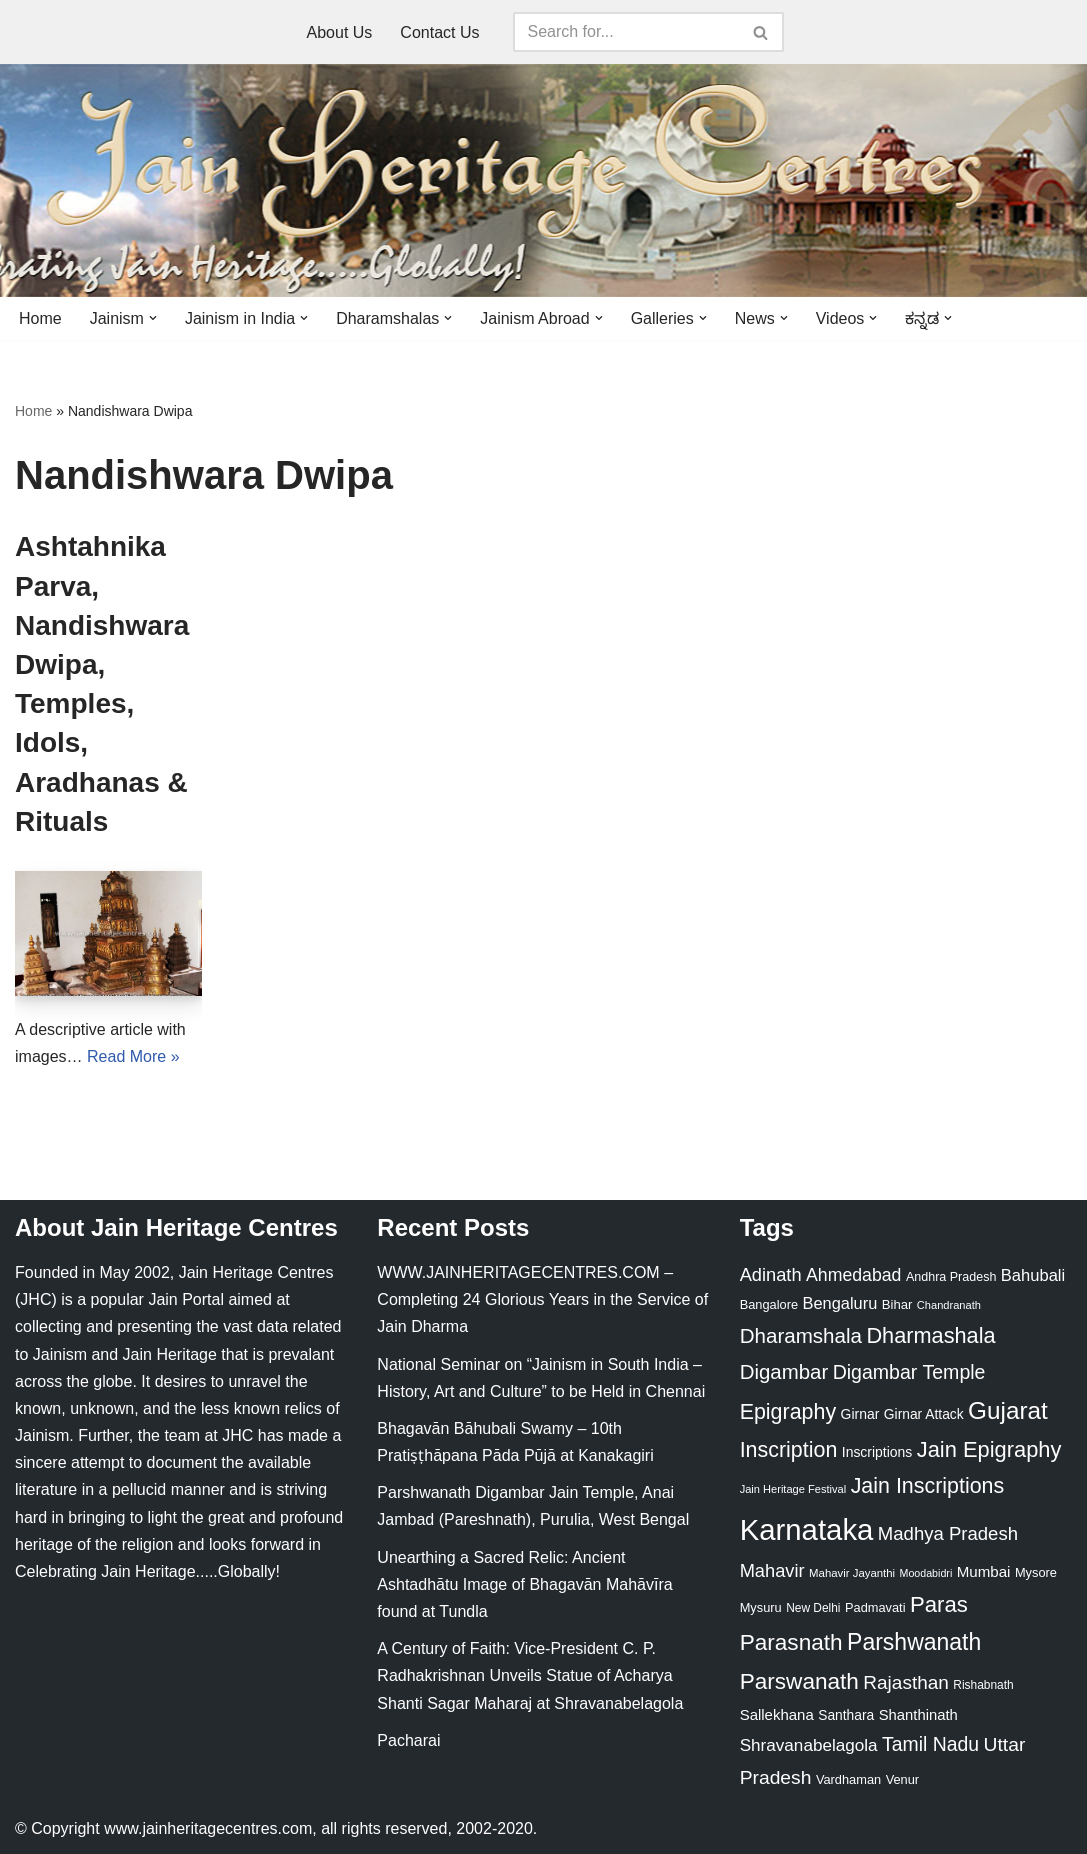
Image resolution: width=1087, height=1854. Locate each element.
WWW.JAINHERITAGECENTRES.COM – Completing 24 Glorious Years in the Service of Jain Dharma (542, 1299)
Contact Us (439, 32)
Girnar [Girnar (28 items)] (860, 1414)
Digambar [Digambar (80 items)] (784, 1372)
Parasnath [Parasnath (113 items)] (791, 1642)
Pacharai (408, 1740)
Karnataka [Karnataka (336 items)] (807, 1529)
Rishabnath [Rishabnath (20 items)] (983, 1685)
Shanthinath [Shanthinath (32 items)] (918, 1715)
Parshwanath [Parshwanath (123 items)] (914, 1642)
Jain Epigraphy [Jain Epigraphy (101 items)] (989, 1449)
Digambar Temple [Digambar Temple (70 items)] (909, 1372)
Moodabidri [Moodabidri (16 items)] (926, 1573)
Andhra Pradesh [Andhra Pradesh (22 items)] (951, 1277)
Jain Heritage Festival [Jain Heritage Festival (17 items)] (793, 1489)
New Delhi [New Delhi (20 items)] (813, 1608)
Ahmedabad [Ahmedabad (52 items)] (853, 1275)
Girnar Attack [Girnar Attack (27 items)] (924, 1414)
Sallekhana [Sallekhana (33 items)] (777, 1714)
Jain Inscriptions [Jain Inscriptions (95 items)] (928, 1486)
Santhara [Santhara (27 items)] (846, 1715)
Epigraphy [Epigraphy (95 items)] (788, 1412)
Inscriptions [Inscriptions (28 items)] (877, 1452)
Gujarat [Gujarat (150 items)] (1008, 1410)
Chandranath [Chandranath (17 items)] (949, 1305)
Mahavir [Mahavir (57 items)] (772, 1570)
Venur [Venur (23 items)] (902, 1779)
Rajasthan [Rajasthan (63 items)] (906, 1682)
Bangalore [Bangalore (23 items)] (769, 1304)
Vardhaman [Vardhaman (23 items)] (848, 1779)
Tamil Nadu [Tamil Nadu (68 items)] (930, 1744)
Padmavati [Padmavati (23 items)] (875, 1607)
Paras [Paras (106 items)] (939, 1604)
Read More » (133, 1056)
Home (40, 318)
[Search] (626, 32)
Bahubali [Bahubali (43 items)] (1033, 1275)
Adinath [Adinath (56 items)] (771, 1274)
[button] (153, 318)
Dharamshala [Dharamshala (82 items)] (801, 1335)
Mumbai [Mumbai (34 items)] (984, 1571)
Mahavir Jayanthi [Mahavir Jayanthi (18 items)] (852, 1573)
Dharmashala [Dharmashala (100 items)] (930, 1335)
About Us (340, 32)
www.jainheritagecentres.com (208, 1828)
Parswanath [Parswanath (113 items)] (799, 1681)
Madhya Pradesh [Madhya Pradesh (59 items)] (948, 1533)
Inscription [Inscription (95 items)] (789, 1450)
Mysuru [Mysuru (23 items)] (761, 1607)
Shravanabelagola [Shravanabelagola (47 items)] (809, 1745)
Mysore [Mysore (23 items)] (1036, 1572)
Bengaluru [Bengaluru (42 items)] (840, 1303)
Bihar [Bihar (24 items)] (897, 1304)
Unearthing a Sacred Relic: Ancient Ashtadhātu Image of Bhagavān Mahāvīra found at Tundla (524, 1584)
